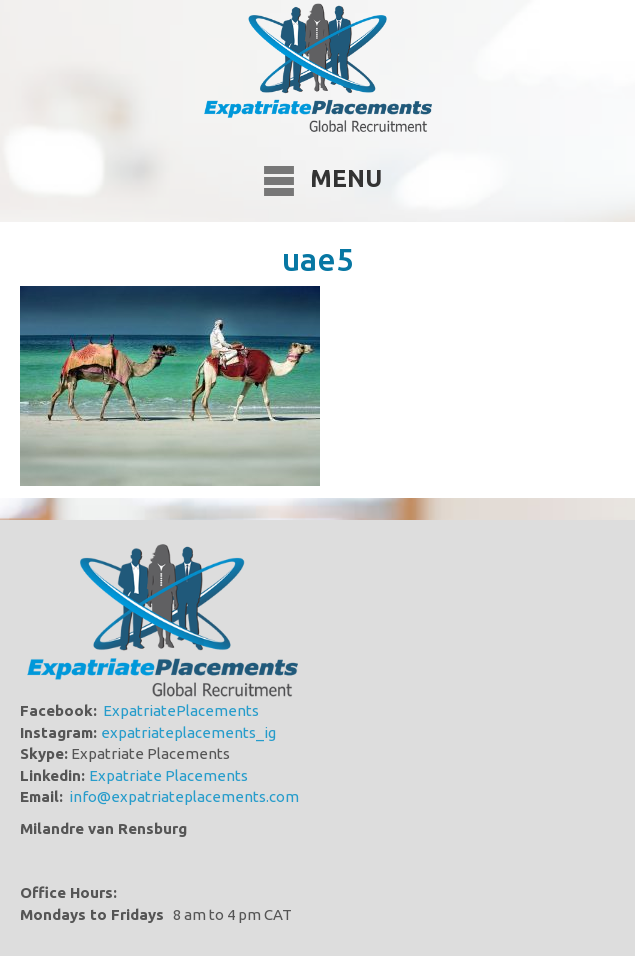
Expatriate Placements (168, 775)
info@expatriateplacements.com (184, 796)
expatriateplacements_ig (188, 732)
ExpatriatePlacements (181, 710)
